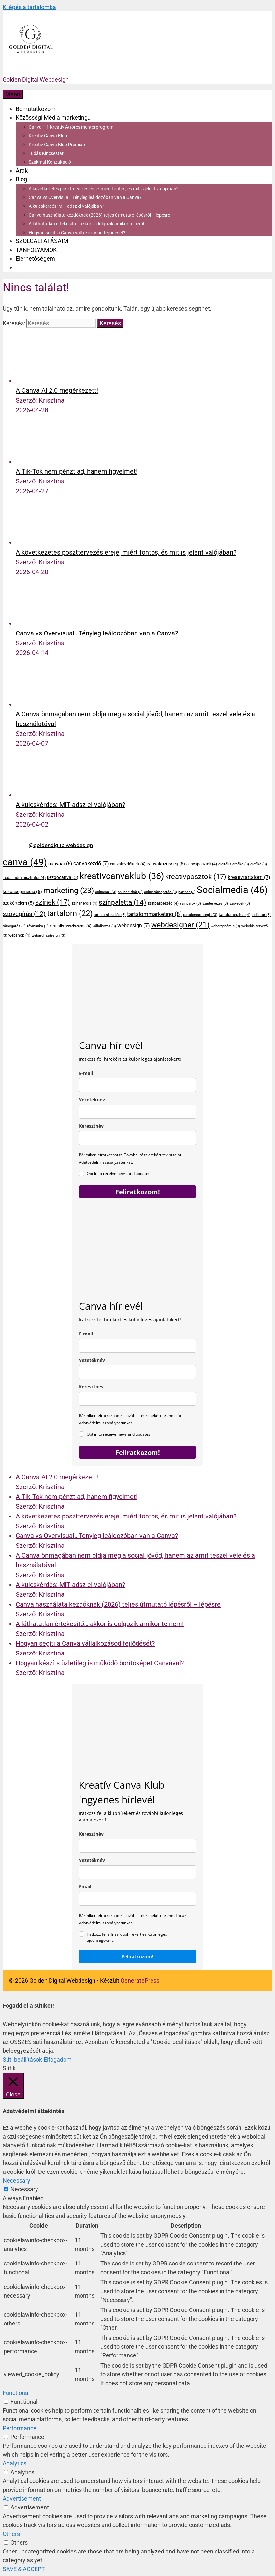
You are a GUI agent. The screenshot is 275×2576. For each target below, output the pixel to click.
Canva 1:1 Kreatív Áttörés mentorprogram (71, 127)
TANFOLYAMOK (36, 249)
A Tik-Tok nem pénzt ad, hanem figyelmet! (77, 471)
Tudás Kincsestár (46, 153)
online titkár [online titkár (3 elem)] (130, 892)
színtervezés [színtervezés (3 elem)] (215, 903)
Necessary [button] (16, 2180)
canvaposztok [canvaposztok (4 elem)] (201, 864)
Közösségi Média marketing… (54, 117)
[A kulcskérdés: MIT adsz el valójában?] (40, 795)
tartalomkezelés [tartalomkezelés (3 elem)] (110, 915)
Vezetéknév (92, 1099)
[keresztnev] (137, 1846)
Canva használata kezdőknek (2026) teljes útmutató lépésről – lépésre (99, 215)
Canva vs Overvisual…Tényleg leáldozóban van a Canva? (85, 197)
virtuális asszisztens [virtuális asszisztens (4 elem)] (70, 926)
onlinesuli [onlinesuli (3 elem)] (105, 892)
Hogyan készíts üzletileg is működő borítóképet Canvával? (100, 1663)
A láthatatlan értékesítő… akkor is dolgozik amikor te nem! (86, 223)
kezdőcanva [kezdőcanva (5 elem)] (62, 877)
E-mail (86, 1073)
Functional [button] (16, 2392)
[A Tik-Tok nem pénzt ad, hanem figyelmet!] (40, 461)
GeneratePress (140, 1980)
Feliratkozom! (137, 1191)
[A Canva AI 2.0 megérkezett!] (40, 381)
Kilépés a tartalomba (29, 7)
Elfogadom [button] (58, 2059)
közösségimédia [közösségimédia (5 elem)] (22, 891)
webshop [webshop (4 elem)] (19, 935)
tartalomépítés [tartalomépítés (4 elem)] (234, 914)
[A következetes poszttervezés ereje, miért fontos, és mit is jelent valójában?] (40, 542)
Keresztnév (91, 1126)
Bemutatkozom (36, 108)
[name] (137, 1138)
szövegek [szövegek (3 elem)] (239, 903)
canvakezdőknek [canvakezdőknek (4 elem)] (127, 864)
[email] (137, 1085)
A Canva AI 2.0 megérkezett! (57, 390)
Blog (21, 179)
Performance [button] (19, 2428)
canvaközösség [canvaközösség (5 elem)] (166, 863)
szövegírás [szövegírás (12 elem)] (24, 914)
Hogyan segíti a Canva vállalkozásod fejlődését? (77, 232)
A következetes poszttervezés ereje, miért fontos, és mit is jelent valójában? (104, 188)
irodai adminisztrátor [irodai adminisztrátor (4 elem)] (24, 878)
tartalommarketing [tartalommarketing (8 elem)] (154, 914)
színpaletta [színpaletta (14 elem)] (122, 902)
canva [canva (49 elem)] (25, 862)
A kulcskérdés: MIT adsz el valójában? (66, 206)
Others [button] (11, 2533)
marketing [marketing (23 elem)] (68, 890)
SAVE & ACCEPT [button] (24, 2569)
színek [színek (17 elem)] (52, 902)
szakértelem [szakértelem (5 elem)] (18, 903)
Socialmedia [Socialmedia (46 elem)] (232, 889)
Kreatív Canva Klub (48, 135)
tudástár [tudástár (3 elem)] (261, 915)
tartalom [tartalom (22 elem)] (70, 913)
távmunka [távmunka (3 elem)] (38, 926)
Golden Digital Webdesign (36, 79)
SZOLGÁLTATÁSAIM (42, 240)
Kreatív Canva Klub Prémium (57, 144)
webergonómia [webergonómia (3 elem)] (225, 926)
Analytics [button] (14, 2463)
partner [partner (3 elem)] (186, 892)
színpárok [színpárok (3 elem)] (190, 903)
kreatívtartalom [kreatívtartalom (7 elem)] (249, 877)
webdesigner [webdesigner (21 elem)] (180, 924)
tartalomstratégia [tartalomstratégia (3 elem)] (200, 915)
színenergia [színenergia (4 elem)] (84, 903)
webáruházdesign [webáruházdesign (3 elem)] (48, 935)
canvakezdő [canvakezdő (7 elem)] (91, 864)
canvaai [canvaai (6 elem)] (60, 864)
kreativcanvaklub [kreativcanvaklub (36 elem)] (122, 876)
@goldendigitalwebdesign (61, 845)
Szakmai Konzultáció (50, 162)
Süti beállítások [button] (22, 2059)
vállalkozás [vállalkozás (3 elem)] (104, 926)
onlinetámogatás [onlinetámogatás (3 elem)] (160, 892)
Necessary (24, 2189)
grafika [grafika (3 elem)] (258, 864)
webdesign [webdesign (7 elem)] (133, 925)
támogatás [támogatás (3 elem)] (14, 926)
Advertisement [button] (22, 2498)
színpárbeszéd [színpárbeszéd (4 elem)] (163, 903)
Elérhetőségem (35, 258)
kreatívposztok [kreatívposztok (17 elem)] (195, 877)
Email (85, 1886)
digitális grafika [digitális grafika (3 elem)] (233, 864)
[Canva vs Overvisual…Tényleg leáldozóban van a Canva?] (40, 623)
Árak (22, 170)
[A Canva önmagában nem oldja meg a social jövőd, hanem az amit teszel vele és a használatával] (40, 704)
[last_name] (137, 1112)
